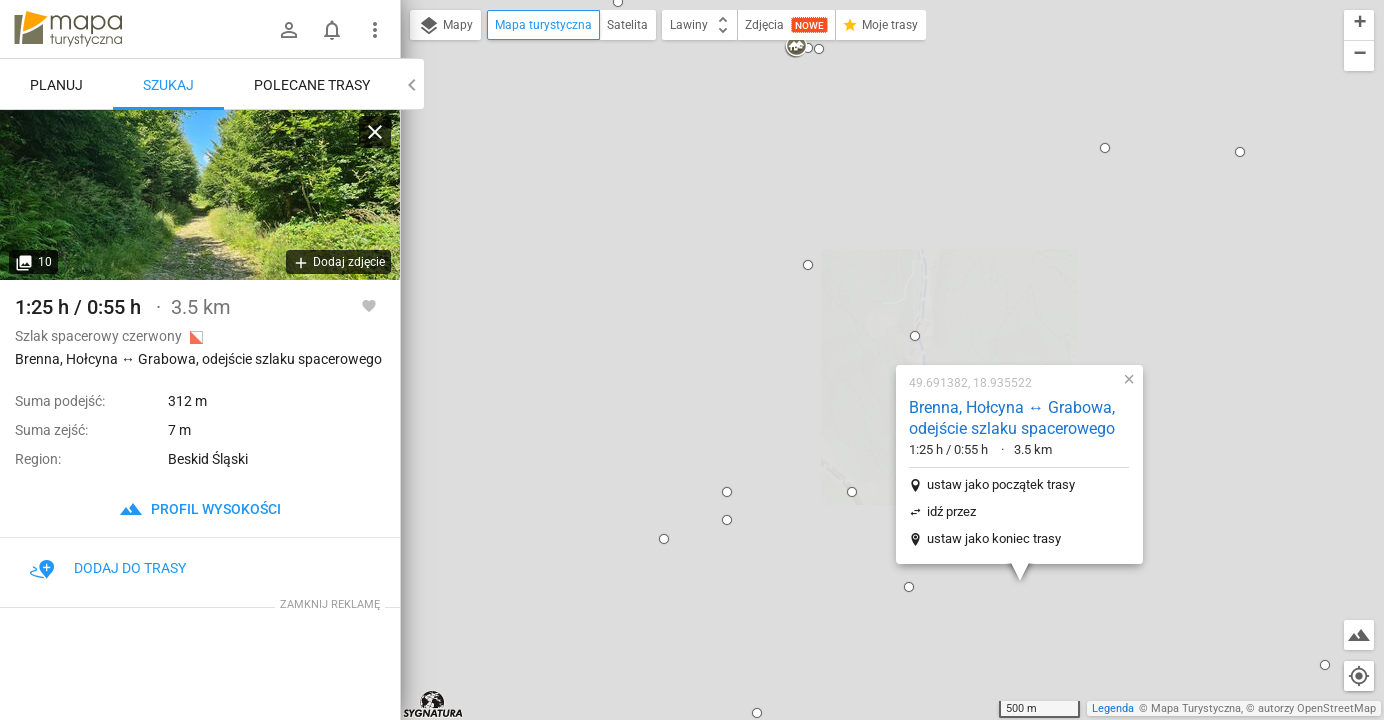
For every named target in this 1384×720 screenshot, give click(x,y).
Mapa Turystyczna (1196, 708)
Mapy (445, 26)
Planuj (56, 85)
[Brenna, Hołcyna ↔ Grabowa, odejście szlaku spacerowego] (200, 195)
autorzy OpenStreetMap (1317, 708)
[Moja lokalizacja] (1359, 676)
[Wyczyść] (375, 132)
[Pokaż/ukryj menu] (375, 30)
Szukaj (168, 85)
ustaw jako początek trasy (873, 255)
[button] (599, 263)
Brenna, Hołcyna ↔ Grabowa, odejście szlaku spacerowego (884, 189)
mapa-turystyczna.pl (68, 29)
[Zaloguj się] (289, 30)
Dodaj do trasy (108, 568)
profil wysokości (200, 509)
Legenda (1113, 708)
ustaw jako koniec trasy (866, 309)
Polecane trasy (312, 85)
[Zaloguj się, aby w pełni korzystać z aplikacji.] (369, 305)
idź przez (823, 282)
